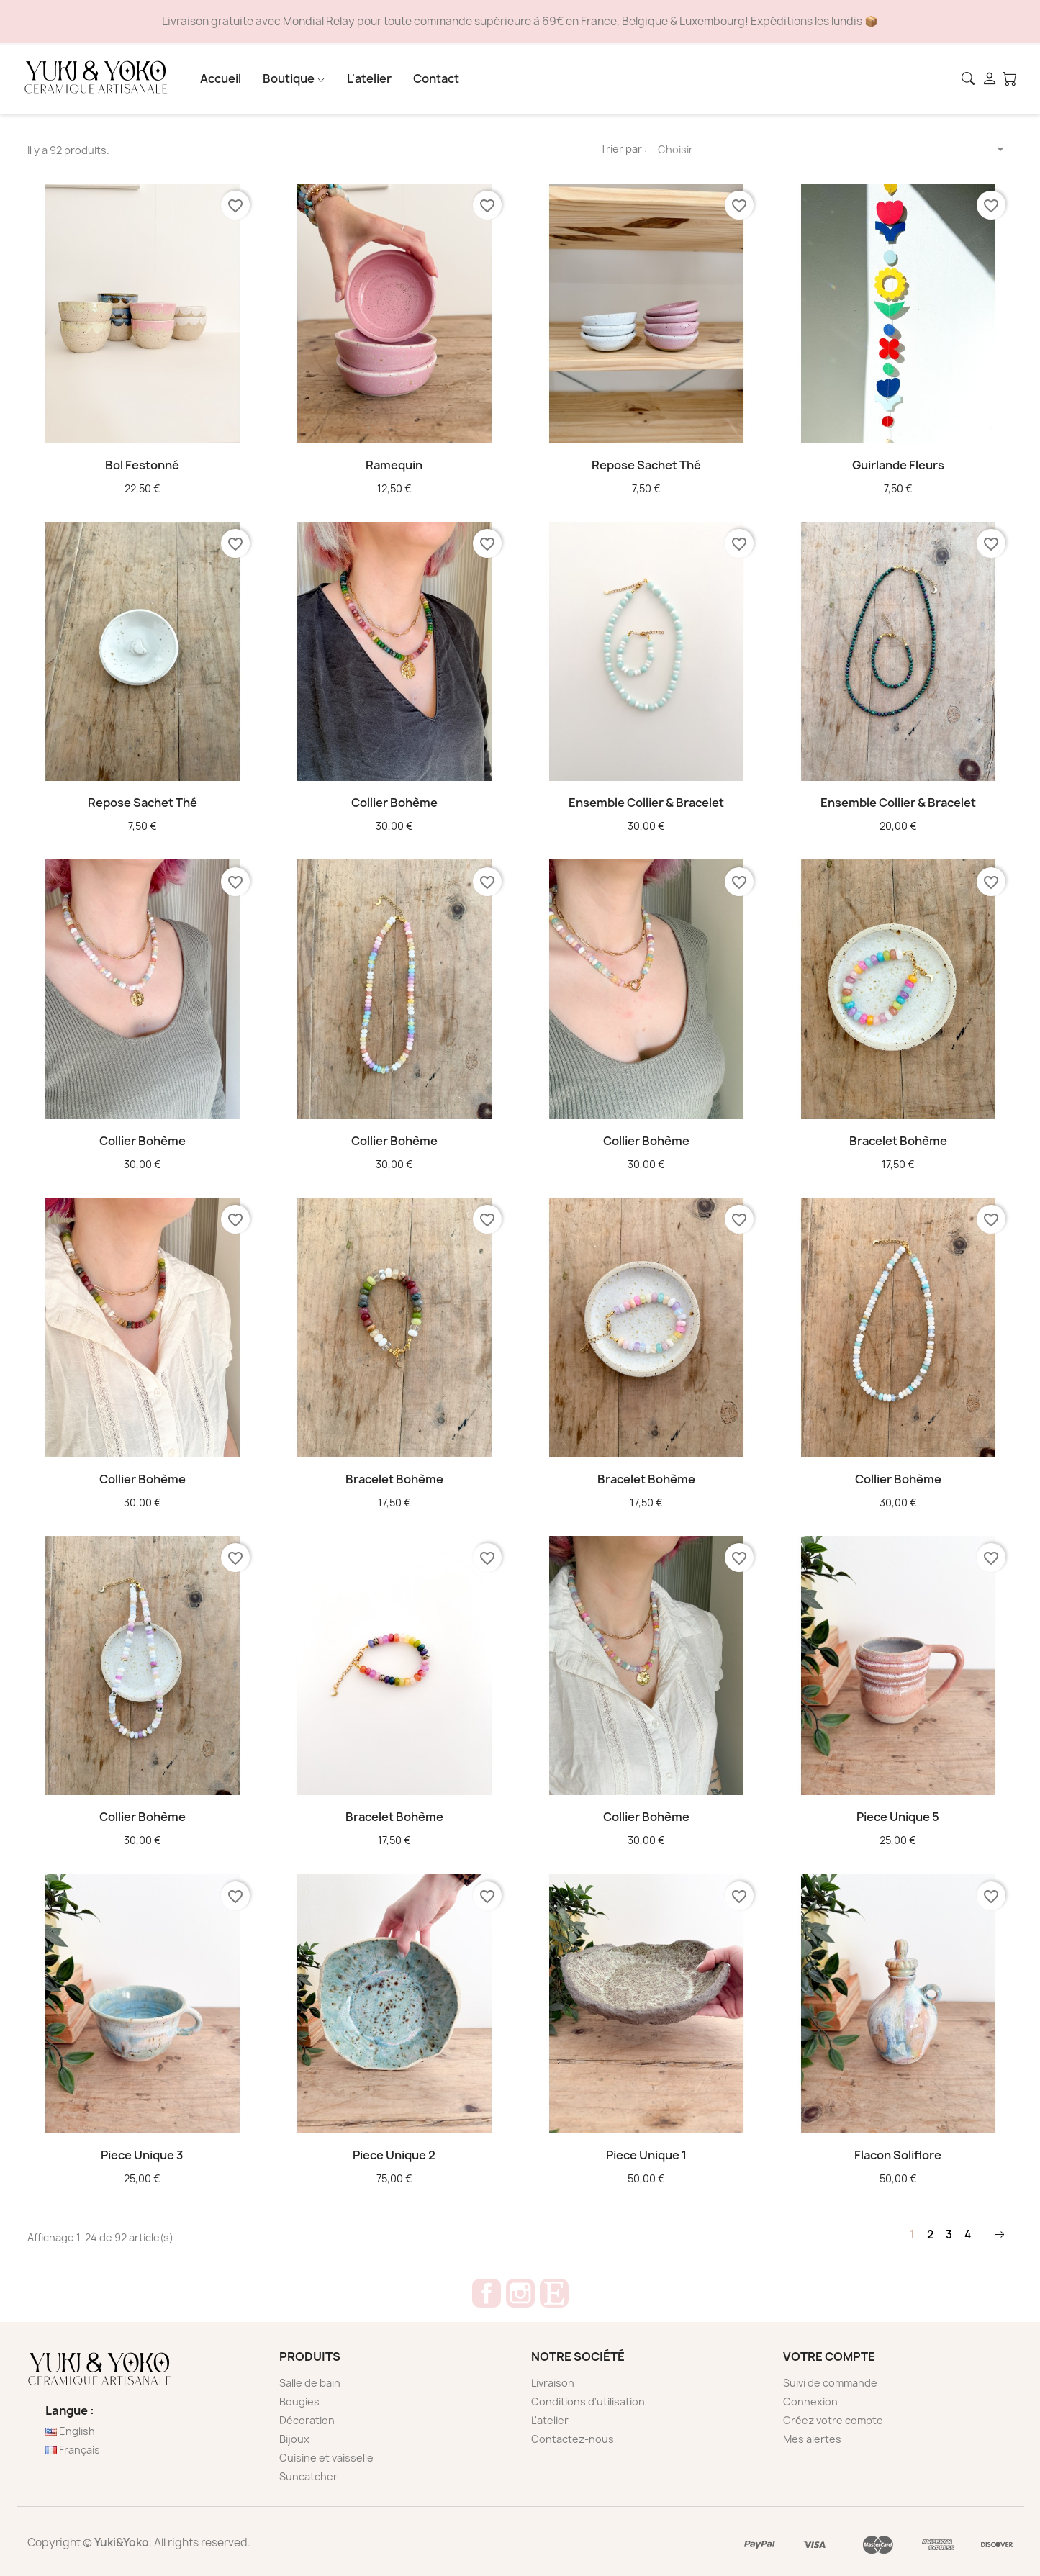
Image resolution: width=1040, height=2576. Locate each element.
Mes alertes (812, 2439)
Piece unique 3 (142, 2155)
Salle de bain (309, 2383)
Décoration (307, 2420)
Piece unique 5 (897, 1817)
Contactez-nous (572, 2439)
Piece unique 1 (646, 2155)
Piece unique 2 (394, 2155)
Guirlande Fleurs (898, 465)
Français (72, 2450)
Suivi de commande (830, 2383)
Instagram (520, 2293)
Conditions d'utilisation (588, 2401)
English (70, 2431)
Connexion (810, 2401)
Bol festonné (142, 465)
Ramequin (394, 465)
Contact (436, 78)
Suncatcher (308, 2476)
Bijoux (294, 2439)
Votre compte (829, 2356)
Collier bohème (394, 802)
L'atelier (369, 78)
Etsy (554, 2293)
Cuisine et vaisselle (326, 2457)
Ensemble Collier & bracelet (646, 802)
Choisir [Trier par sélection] (834, 150)
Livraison (552, 2383)
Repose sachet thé (646, 465)
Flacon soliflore (897, 2155)
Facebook (486, 2293)
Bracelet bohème (898, 1141)
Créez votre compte (833, 2420)
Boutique (294, 78)
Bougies (299, 2401)
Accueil (220, 78)
